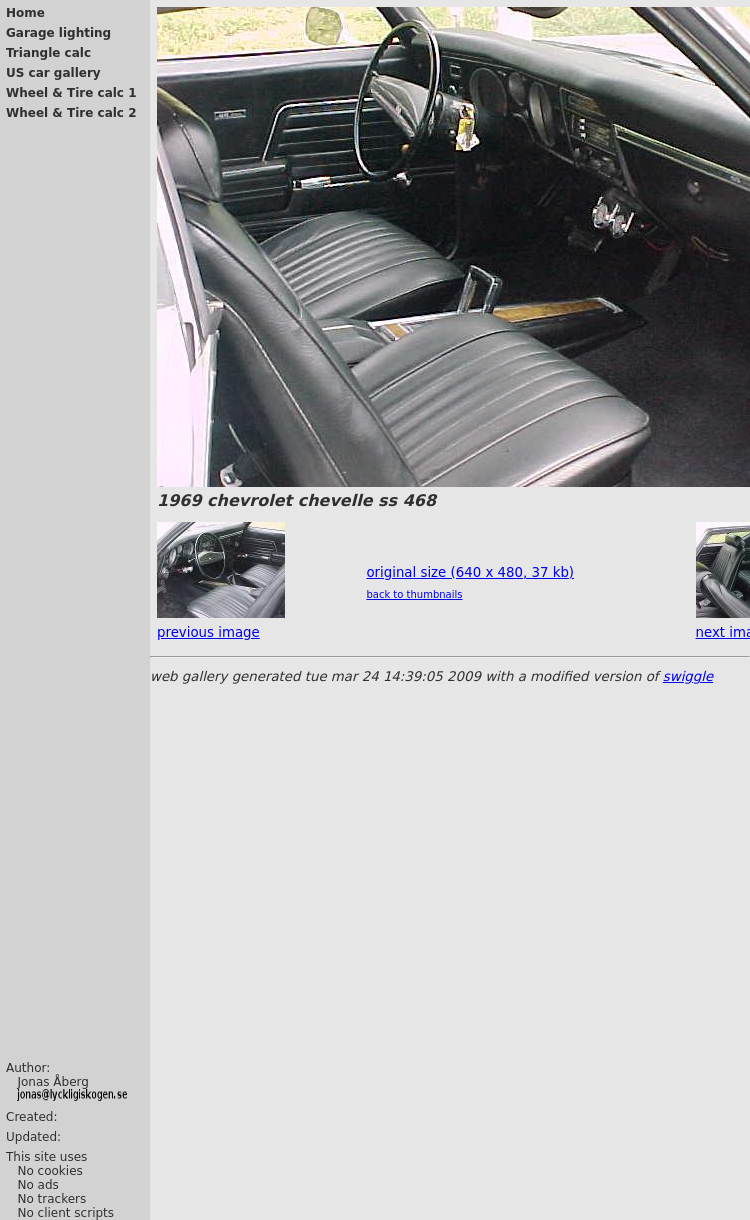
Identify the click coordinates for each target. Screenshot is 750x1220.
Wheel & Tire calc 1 (71, 93)
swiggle (688, 676)
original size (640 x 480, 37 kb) (470, 572)
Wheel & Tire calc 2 (71, 113)
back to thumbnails (414, 594)
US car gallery (53, 73)
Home (25, 13)
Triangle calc (48, 53)
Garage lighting (58, 33)
